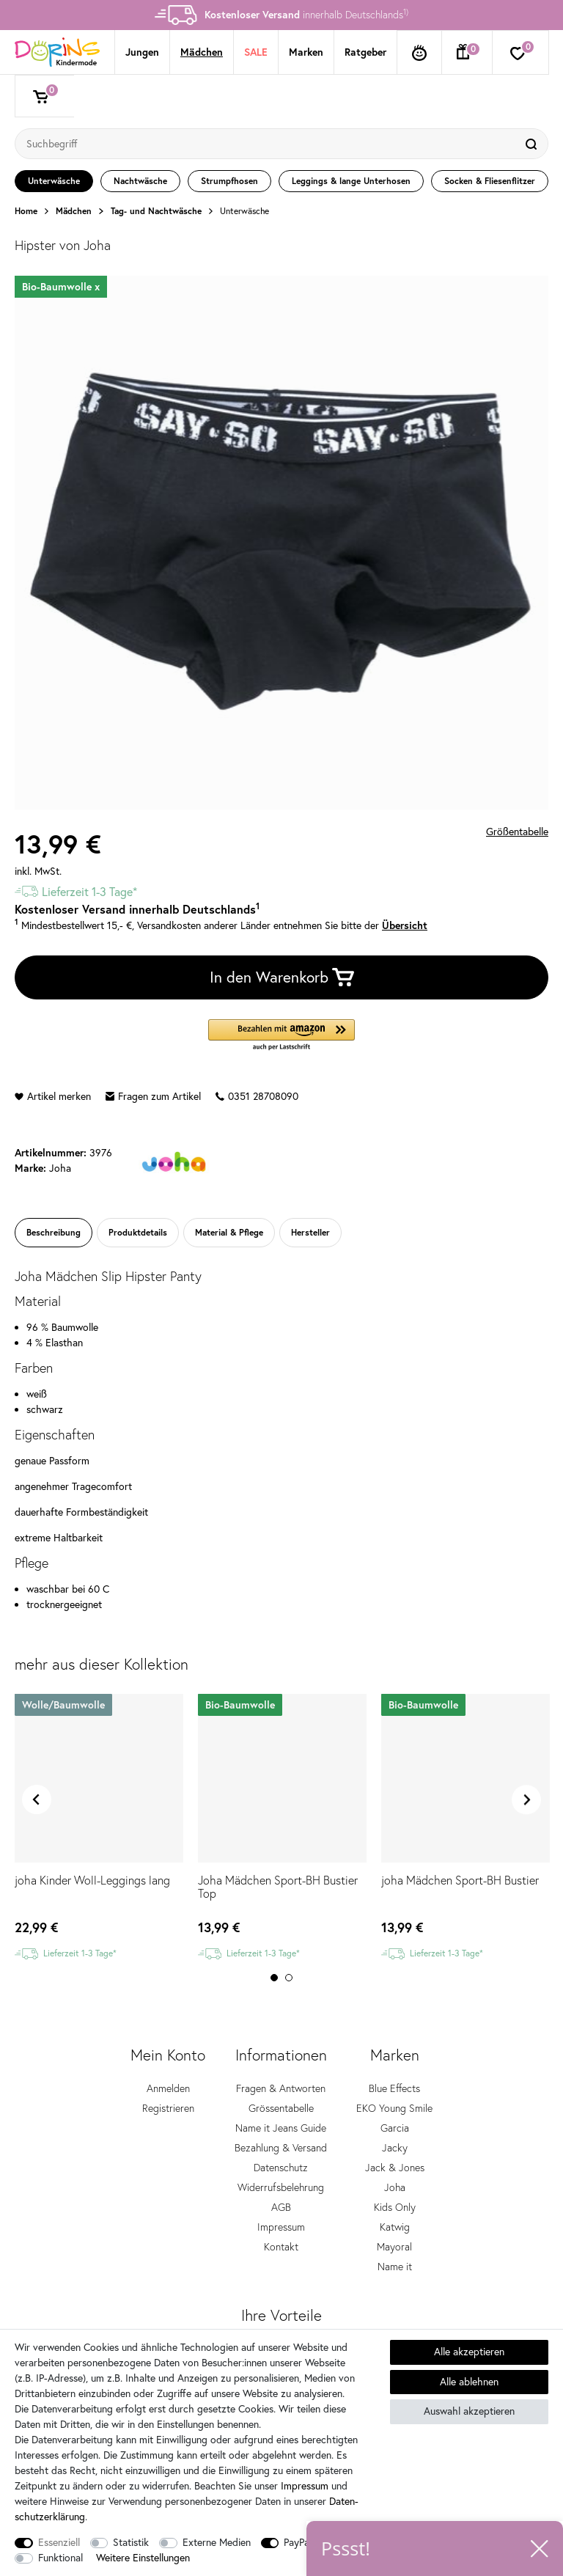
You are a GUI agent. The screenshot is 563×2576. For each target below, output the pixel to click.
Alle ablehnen (469, 2381)
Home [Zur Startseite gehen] (26, 211)
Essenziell (59, 2542)
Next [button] (526, 1799)
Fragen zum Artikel (153, 1096)
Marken (306, 52)
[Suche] (533, 143)
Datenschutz (281, 2167)
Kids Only (395, 2207)
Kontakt (281, 2246)
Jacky (395, 2147)
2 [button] (288, 1977)
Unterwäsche (244, 211)
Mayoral (394, 2246)
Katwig (395, 2227)
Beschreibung (53, 1232)
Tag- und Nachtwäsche (156, 211)
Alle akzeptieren (469, 2351)
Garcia (394, 2128)
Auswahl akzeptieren (469, 2411)
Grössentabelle (281, 2108)
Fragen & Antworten (280, 2088)
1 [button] (274, 1977)
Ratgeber (365, 52)
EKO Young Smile (394, 2108)
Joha (394, 2187)
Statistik (131, 2542)
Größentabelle (517, 831)
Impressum (281, 2227)
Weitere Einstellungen (143, 2557)
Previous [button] (36, 1799)
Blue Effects (394, 2088)
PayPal (298, 2542)
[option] (281, 15)
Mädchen (201, 52)
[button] (281, 1035)
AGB (281, 2207)
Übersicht (404, 925)
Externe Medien (217, 2542)
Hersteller (310, 1232)
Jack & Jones (394, 2167)
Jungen (142, 52)
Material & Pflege (229, 1232)
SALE (256, 52)
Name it (395, 2266)
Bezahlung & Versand (281, 2147)
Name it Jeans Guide (280, 2128)
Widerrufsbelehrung (281, 2187)
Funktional (60, 2557)
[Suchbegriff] (266, 143)
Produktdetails (137, 1232)
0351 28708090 (257, 1096)
